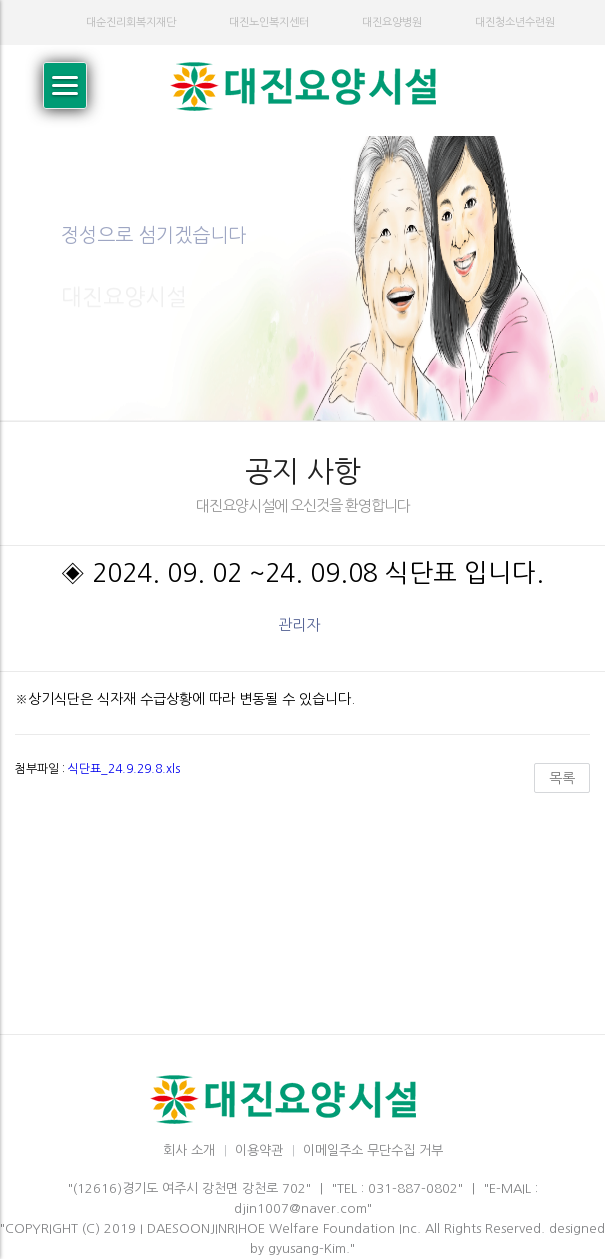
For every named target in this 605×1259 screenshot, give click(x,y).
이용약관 (259, 1150)
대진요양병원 (392, 22)
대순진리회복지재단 (131, 22)
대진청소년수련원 (515, 22)
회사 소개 (189, 1150)
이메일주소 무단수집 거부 (373, 1150)
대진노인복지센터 (269, 22)
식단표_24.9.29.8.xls (124, 769)
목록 (562, 778)
